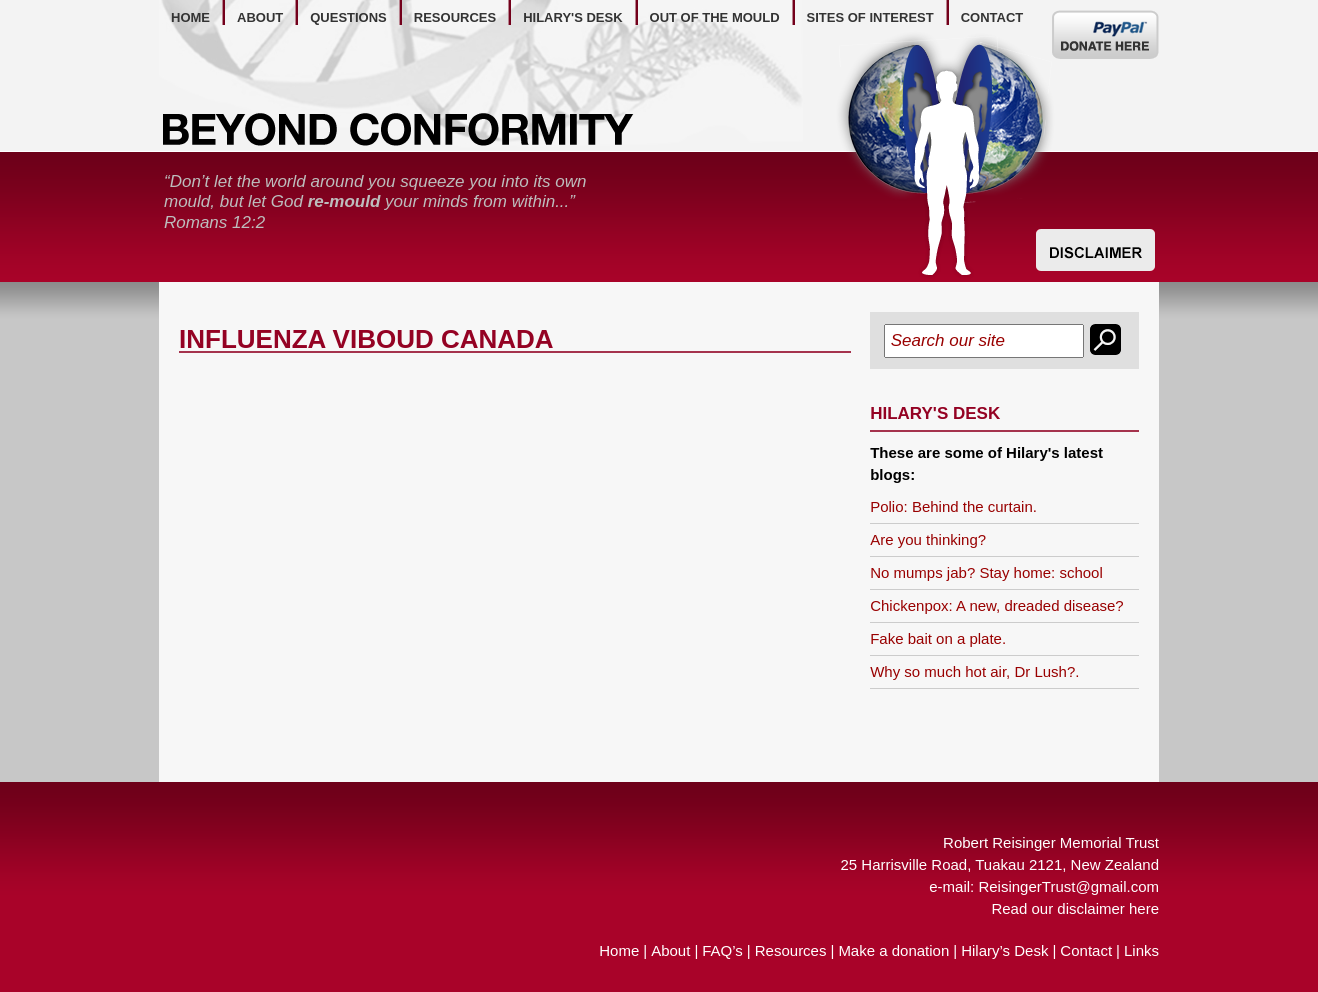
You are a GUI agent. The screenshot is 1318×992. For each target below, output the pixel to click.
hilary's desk (572, 17)
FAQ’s (722, 950)
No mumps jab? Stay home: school (986, 572)
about (260, 17)
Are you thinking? (928, 539)
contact (992, 17)
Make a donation (893, 950)
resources (455, 17)
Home (619, 950)
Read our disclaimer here (1075, 908)
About (670, 950)
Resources (791, 950)
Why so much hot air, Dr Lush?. (974, 671)
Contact (1086, 950)
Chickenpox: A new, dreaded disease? (997, 605)
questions (348, 17)
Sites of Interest (870, 17)
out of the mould (715, 17)
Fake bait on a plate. (938, 638)
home (190, 17)
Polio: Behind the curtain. (953, 506)
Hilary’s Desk (1004, 950)
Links (1141, 950)
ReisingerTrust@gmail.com (1068, 886)
